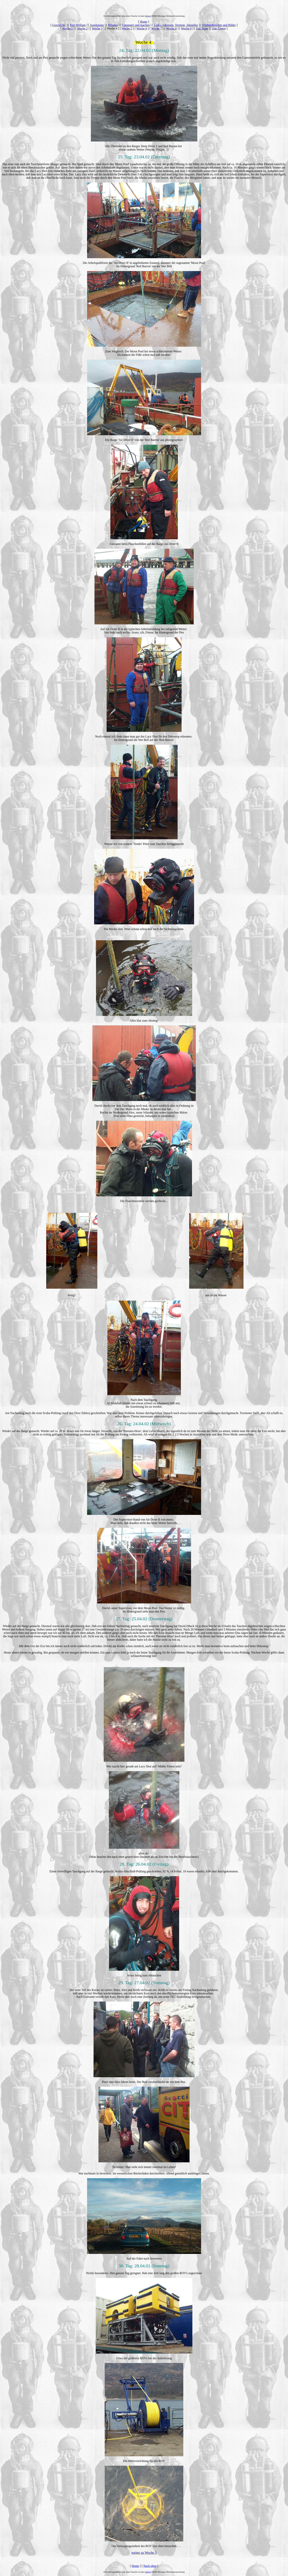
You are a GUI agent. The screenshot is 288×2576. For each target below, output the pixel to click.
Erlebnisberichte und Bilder (219, 25)
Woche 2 (82, 28)
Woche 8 (171, 28)
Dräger (148, 16)
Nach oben (149, 2565)
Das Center (219, 28)
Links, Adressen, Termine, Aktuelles (176, 25)
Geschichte (59, 25)
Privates (113, 25)
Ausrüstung (97, 25)
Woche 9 (186, 28)
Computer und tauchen (136, 25)
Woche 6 (141, 28)
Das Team (202, 28)
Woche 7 (156, 28)
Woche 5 (127, 28)
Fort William (78, 25)
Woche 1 (67, 28)
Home (143, 21)
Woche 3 (97, 28)
